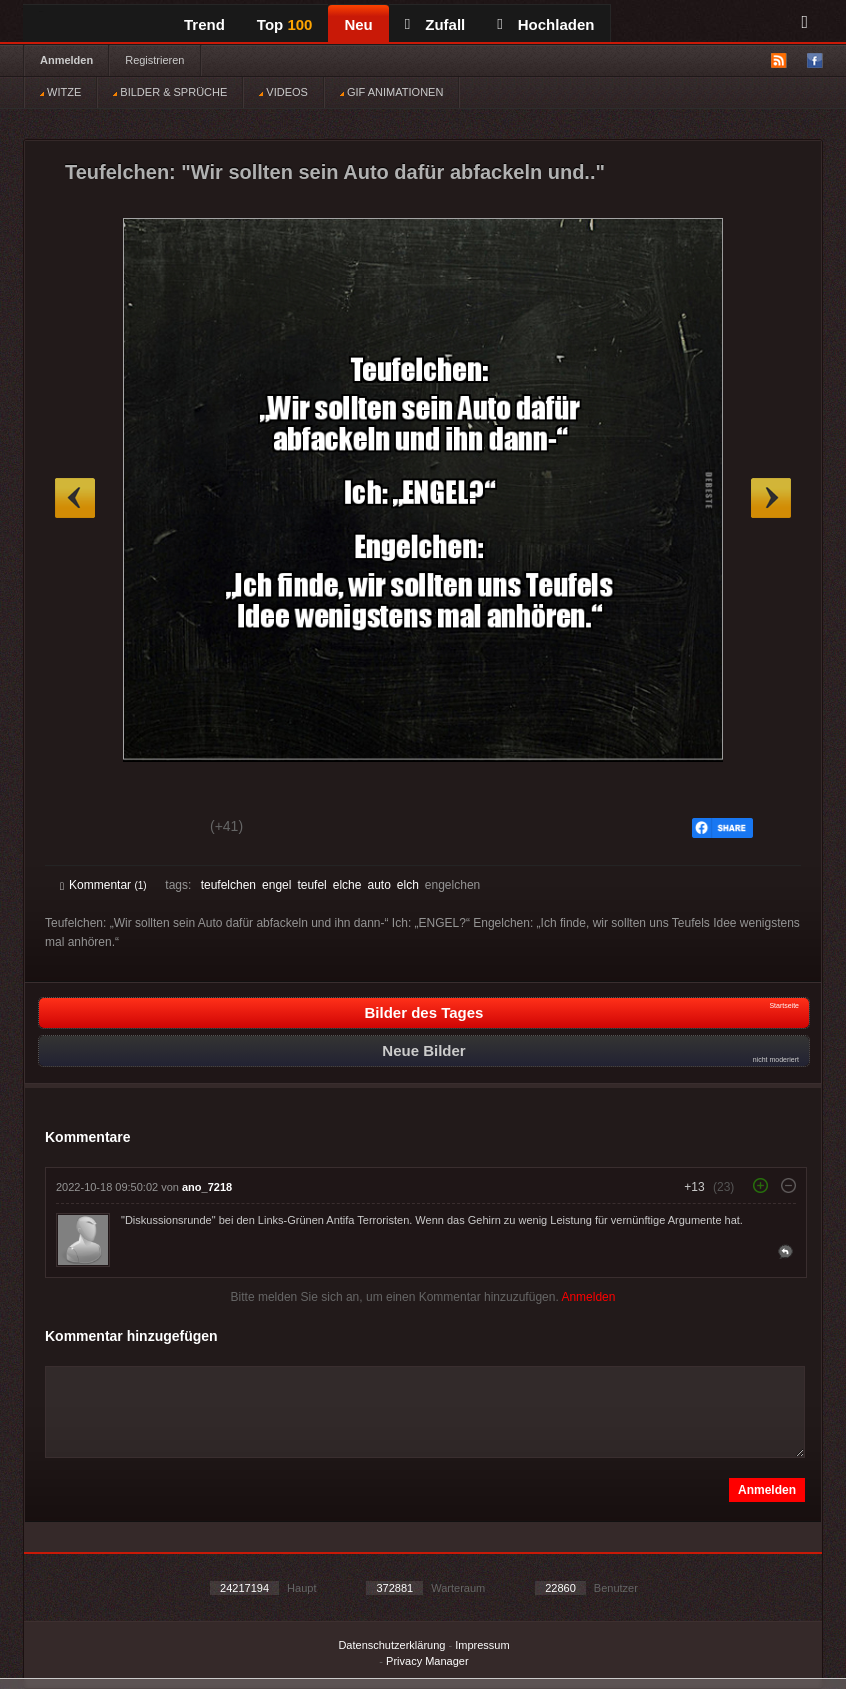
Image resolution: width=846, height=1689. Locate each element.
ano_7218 (207, 1187)
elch (408, 885)
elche (347, 885)
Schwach (157, 829)
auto (378, 885)
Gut (82, 829)
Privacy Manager (427, 1661)
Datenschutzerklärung (391, 1645)
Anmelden (66, 60)
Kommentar (103, 885)
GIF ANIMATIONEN (391, 92)
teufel (311, 885)
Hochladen (545, 24)
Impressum (482, 1645)
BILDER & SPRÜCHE (170, 92)
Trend (204, 24)
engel (276, 885)
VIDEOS (283, 92)
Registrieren (154, 60)
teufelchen (228, 885)
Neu (358, 24)
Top (285, 24)
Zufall (435, 24)
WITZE (60, 92)
